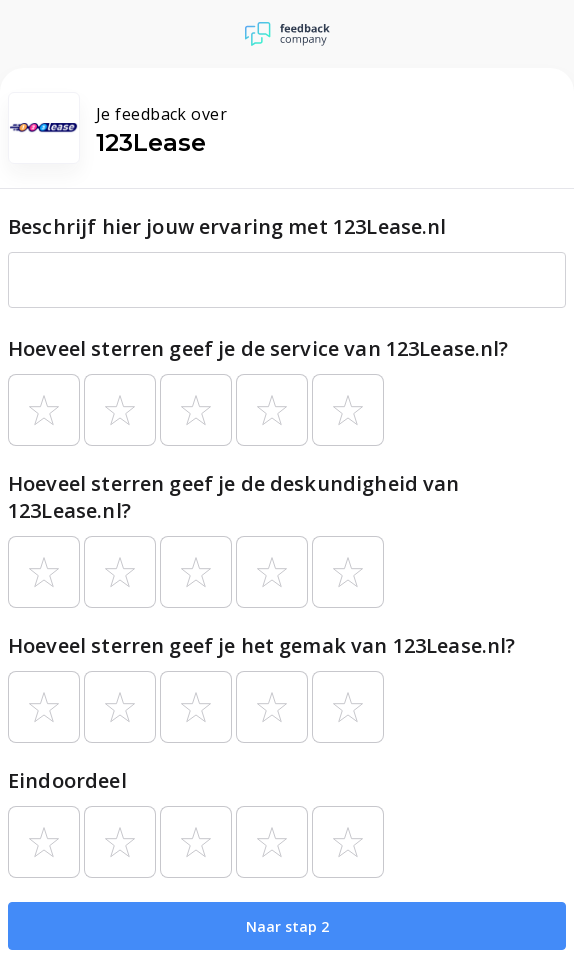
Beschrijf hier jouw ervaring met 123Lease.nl (227, 226)
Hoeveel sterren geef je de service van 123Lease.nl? (258, 348)
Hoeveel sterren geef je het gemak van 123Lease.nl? (262, 645)
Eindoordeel (67, 780)
